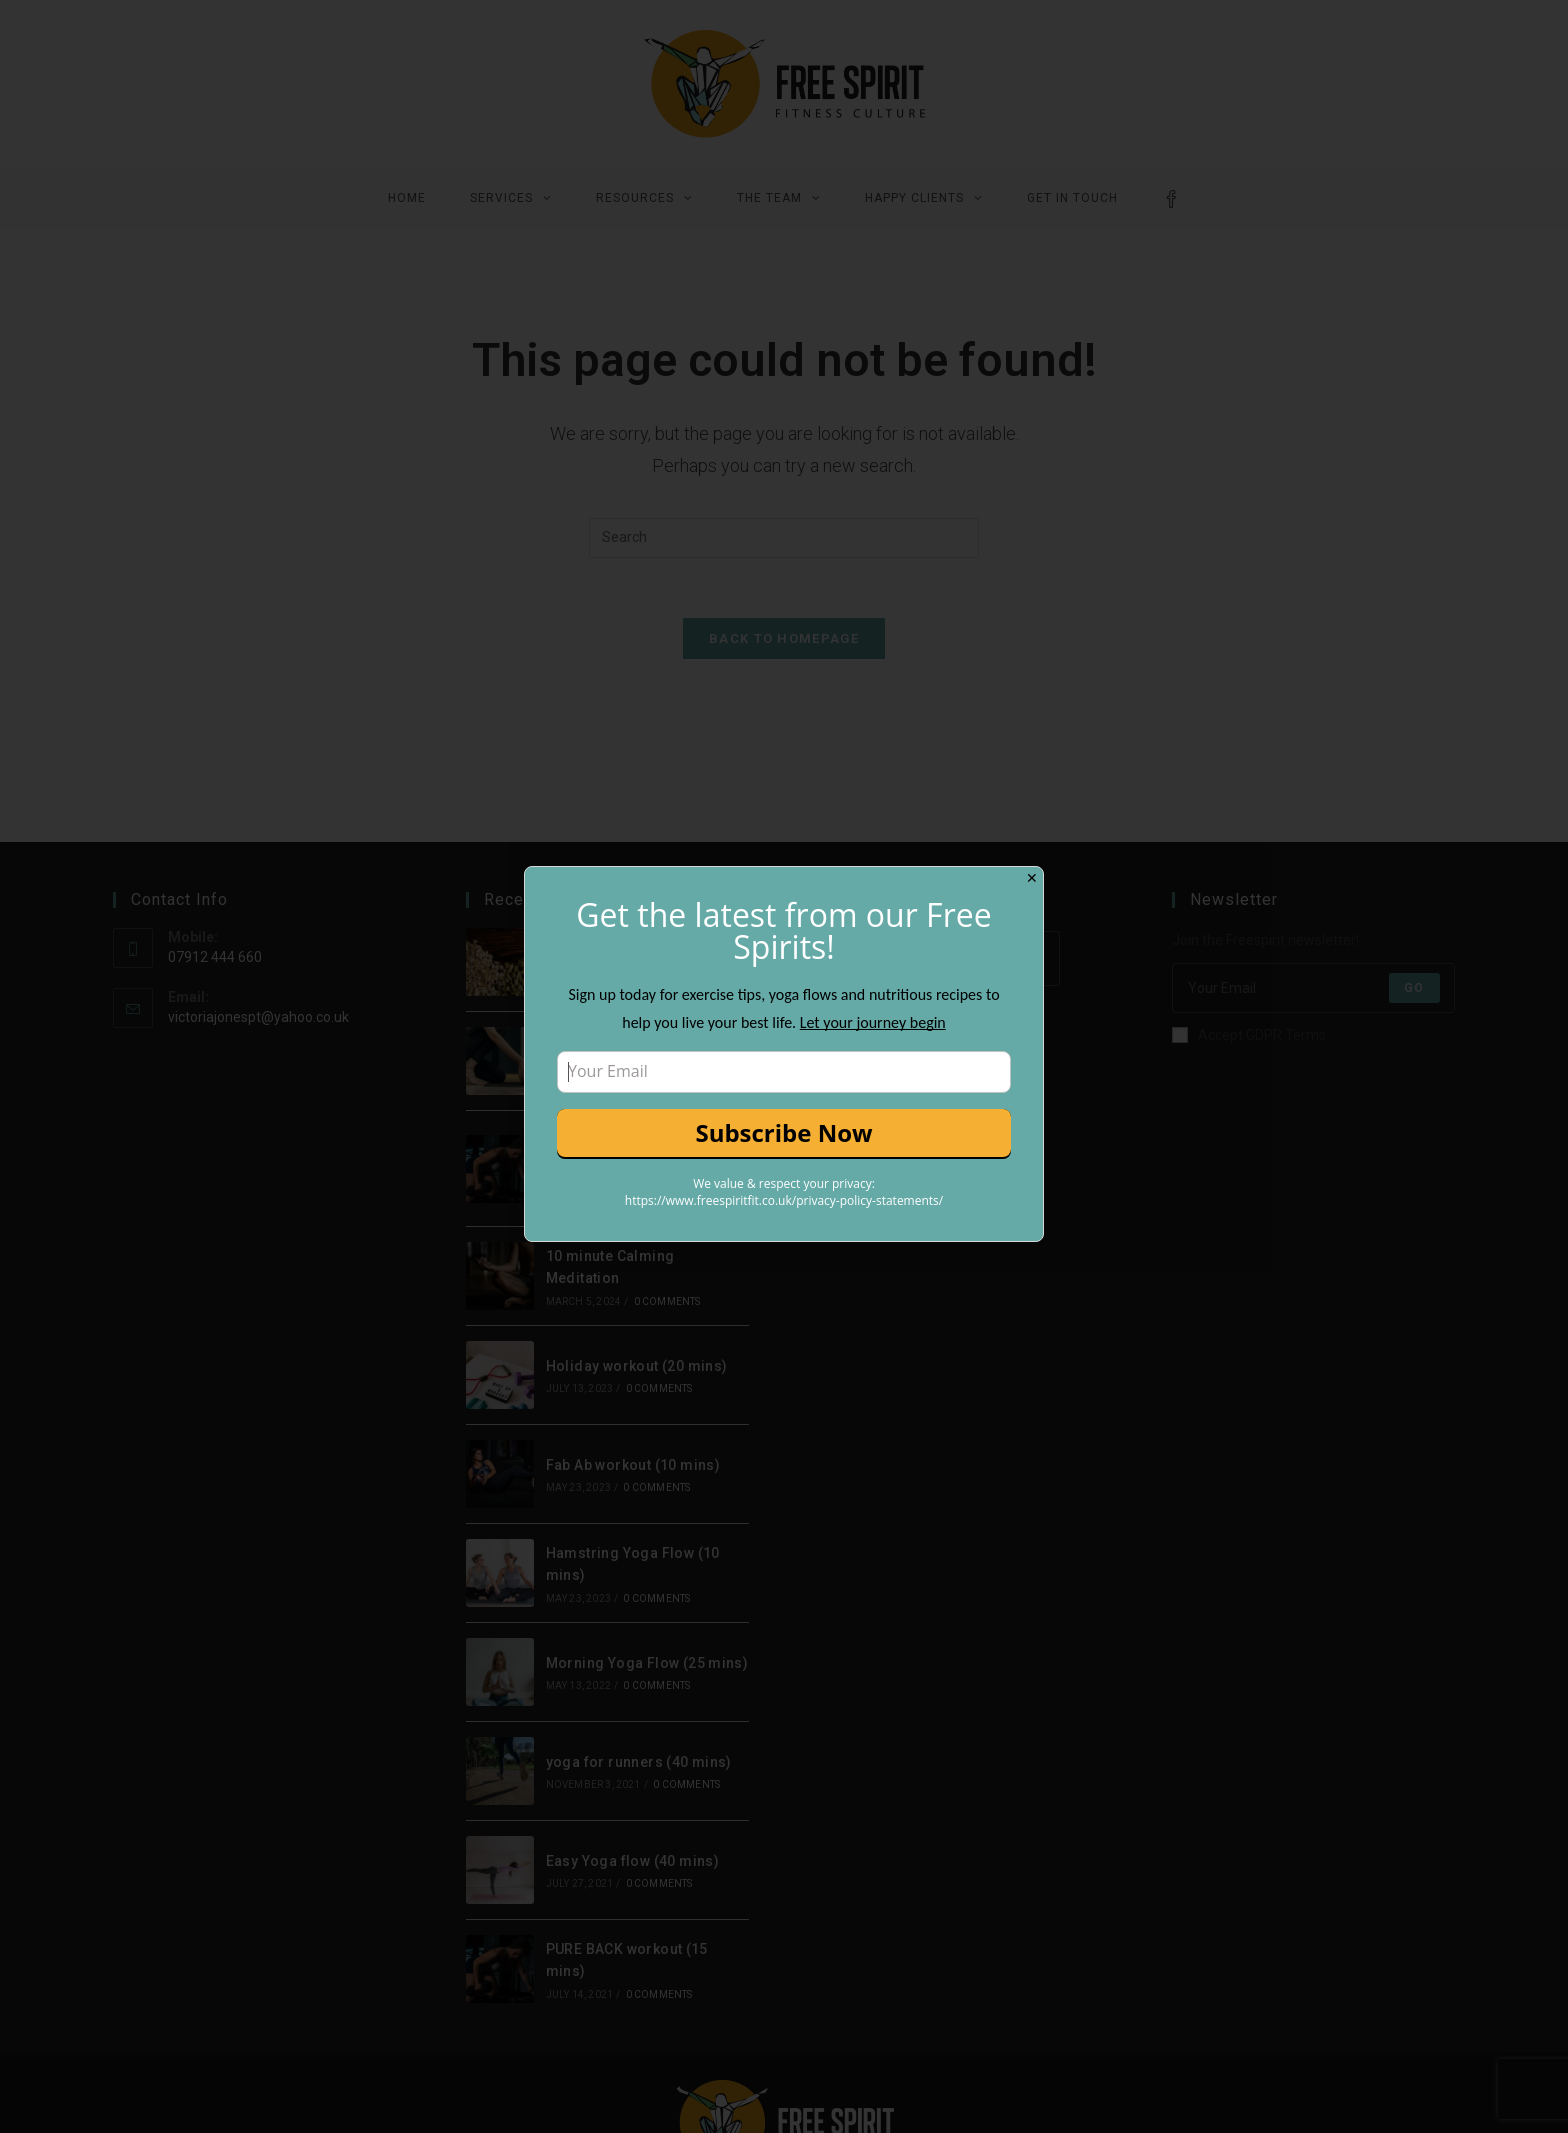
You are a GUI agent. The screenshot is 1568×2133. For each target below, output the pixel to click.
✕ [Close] (1032, 878)
